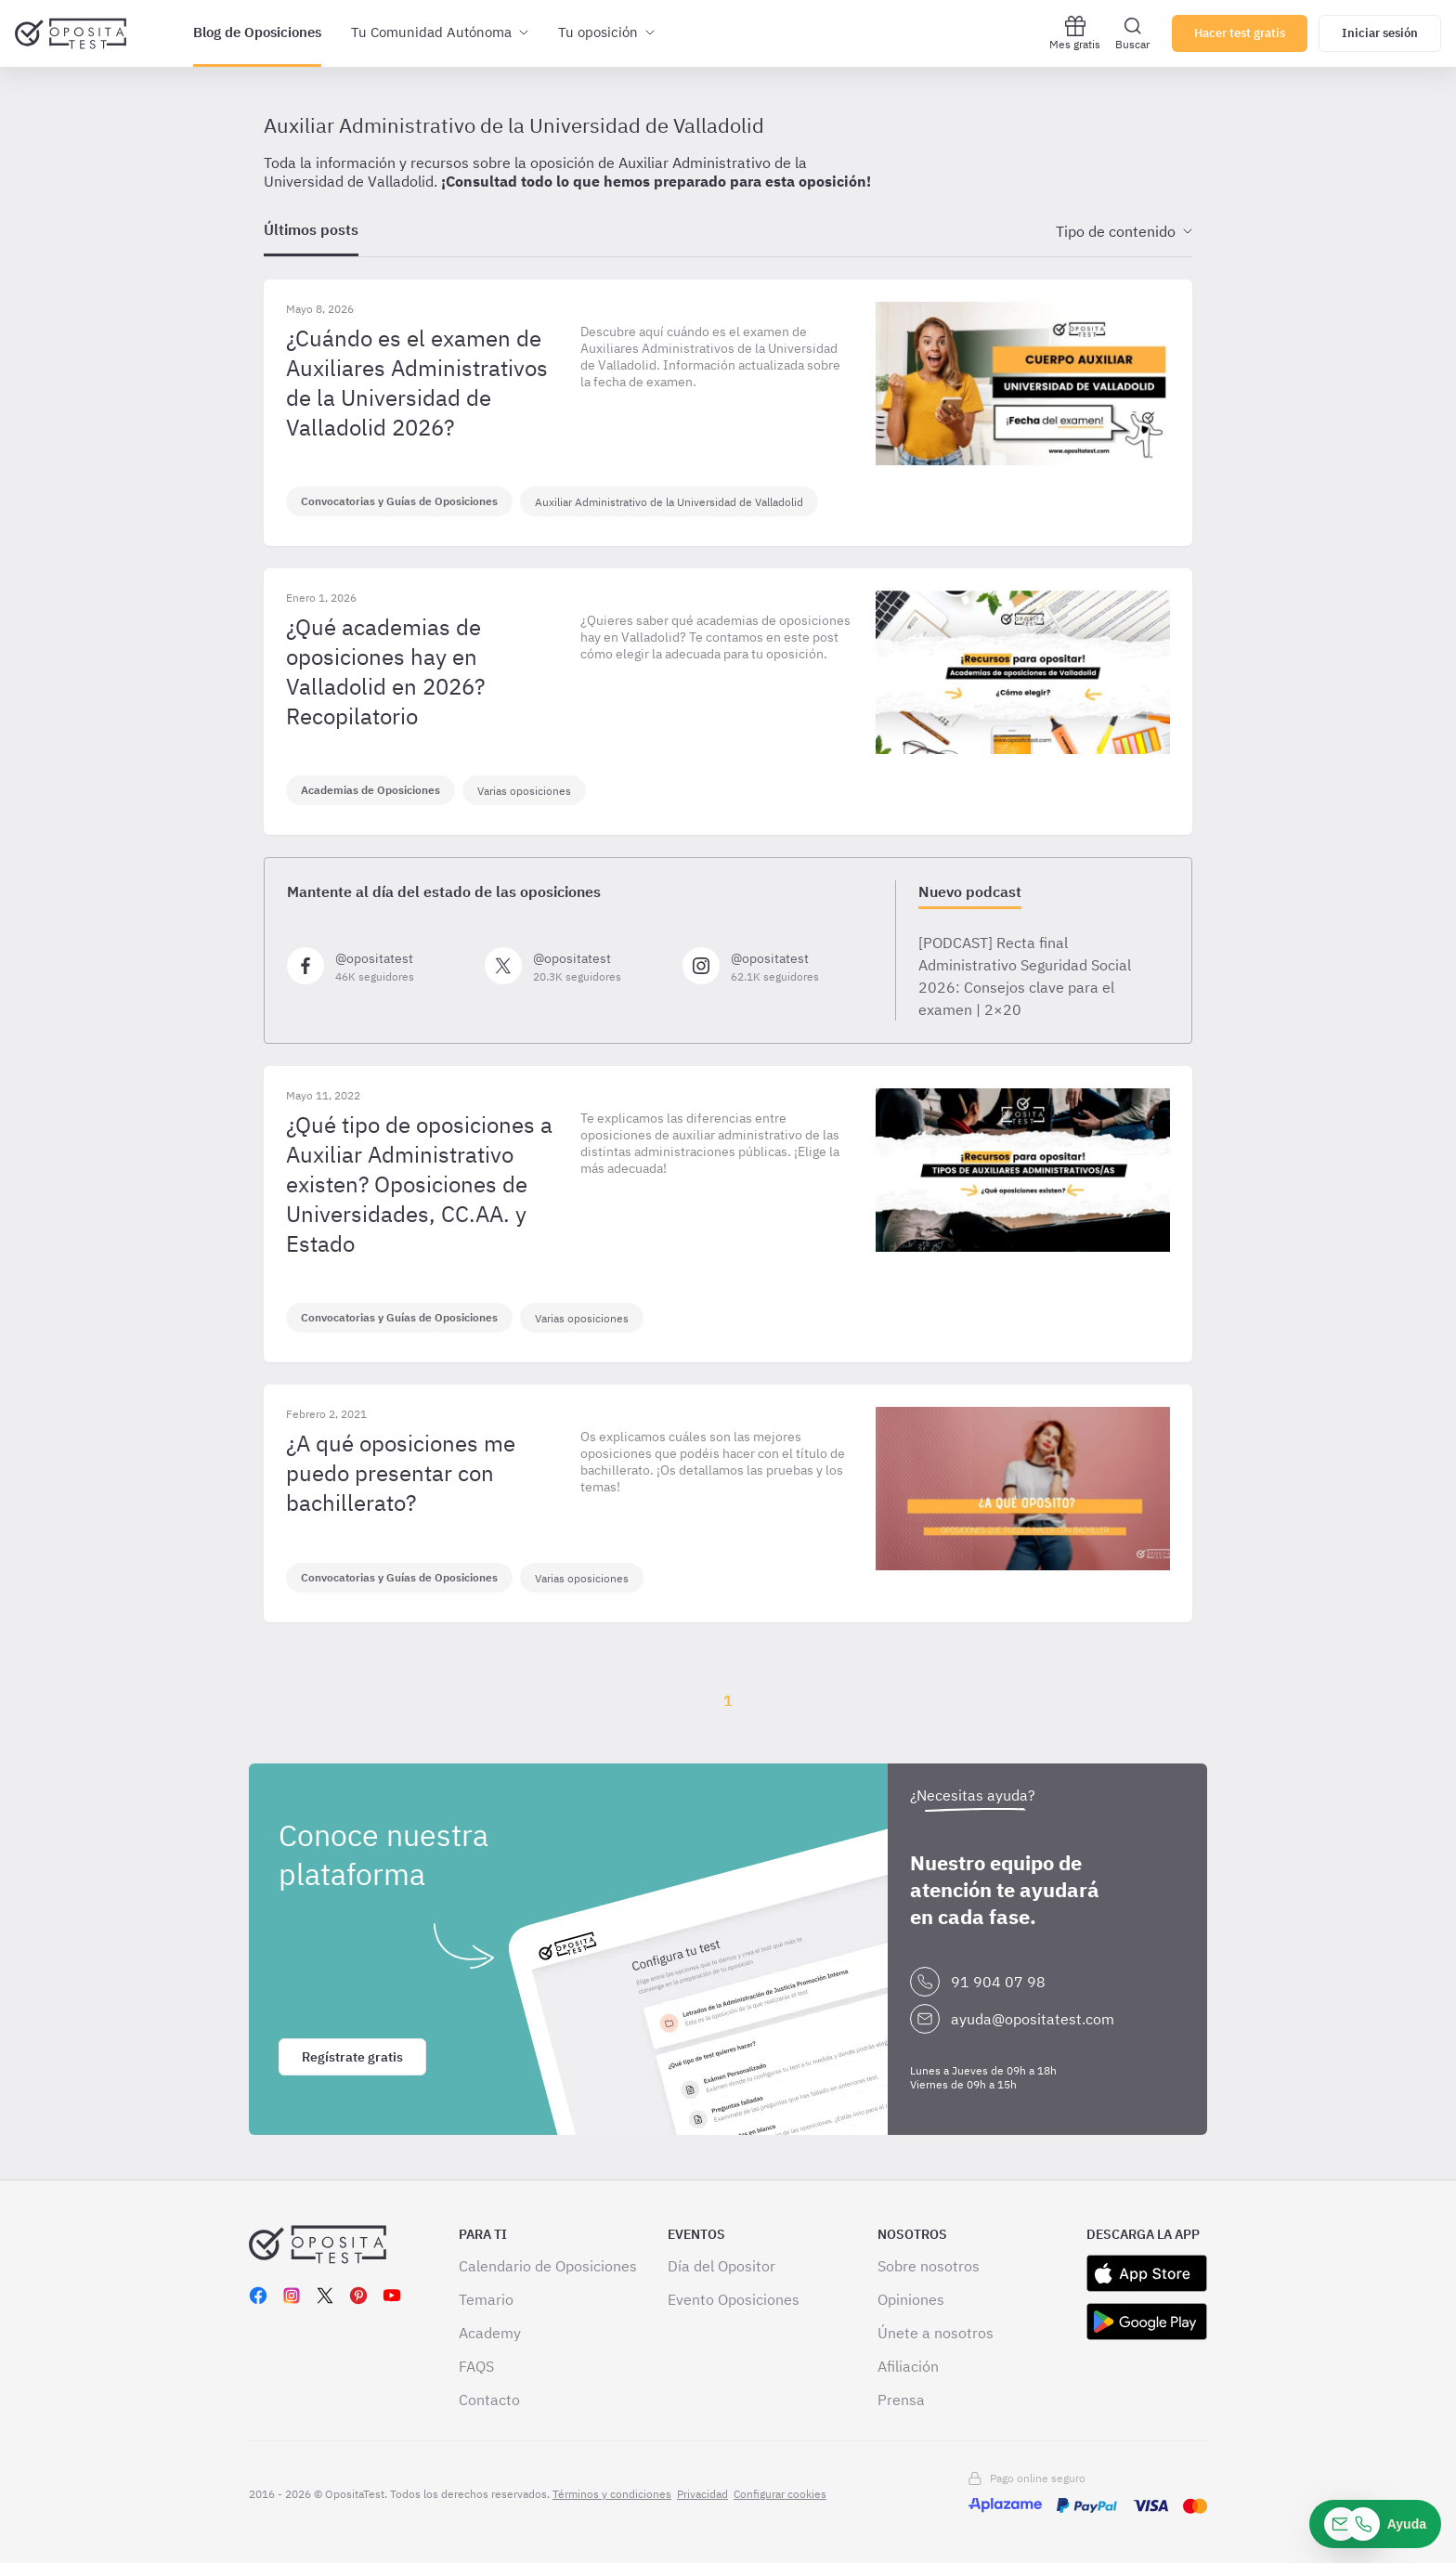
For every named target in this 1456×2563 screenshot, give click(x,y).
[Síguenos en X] (576, 965)
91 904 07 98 (998, 1981)
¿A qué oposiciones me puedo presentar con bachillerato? (400, 1472)
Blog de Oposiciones (257, 32)
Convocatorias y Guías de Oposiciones (399, 501)
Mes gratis (1074, 33)
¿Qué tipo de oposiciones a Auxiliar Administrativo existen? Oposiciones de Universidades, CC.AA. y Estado (419, 1184)
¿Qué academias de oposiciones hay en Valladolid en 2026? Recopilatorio (385, 671)
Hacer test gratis (1239, 33)
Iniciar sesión (1380, 33)
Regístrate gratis (352, 2057)
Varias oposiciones (524, 791)
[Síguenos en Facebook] (378, 965)
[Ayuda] (1375, 2524)
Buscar (1132, 33)
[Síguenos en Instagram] (773, 965)
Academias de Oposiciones (370, 790)
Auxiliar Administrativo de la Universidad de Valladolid (669, 502)
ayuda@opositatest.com (1032, 2019)
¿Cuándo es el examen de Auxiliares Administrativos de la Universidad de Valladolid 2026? (417, 382)
